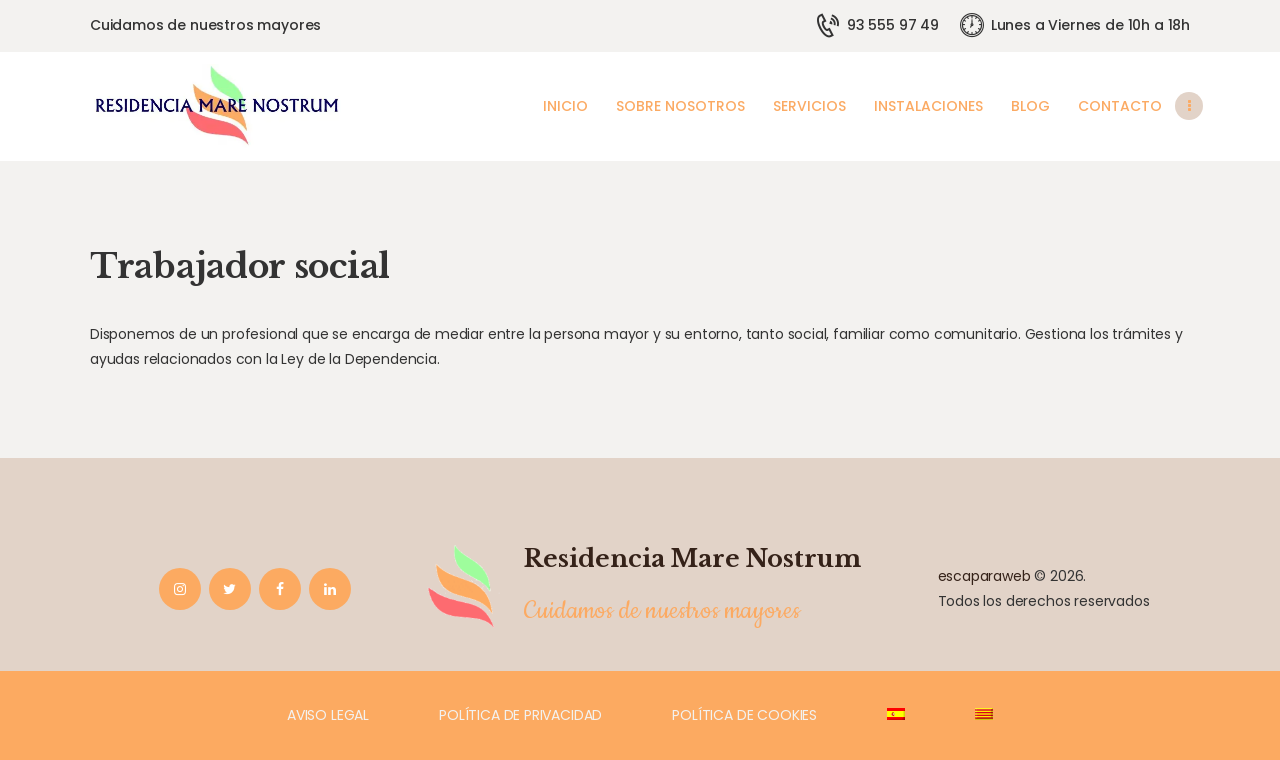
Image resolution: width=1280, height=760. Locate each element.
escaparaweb (984, 576)
